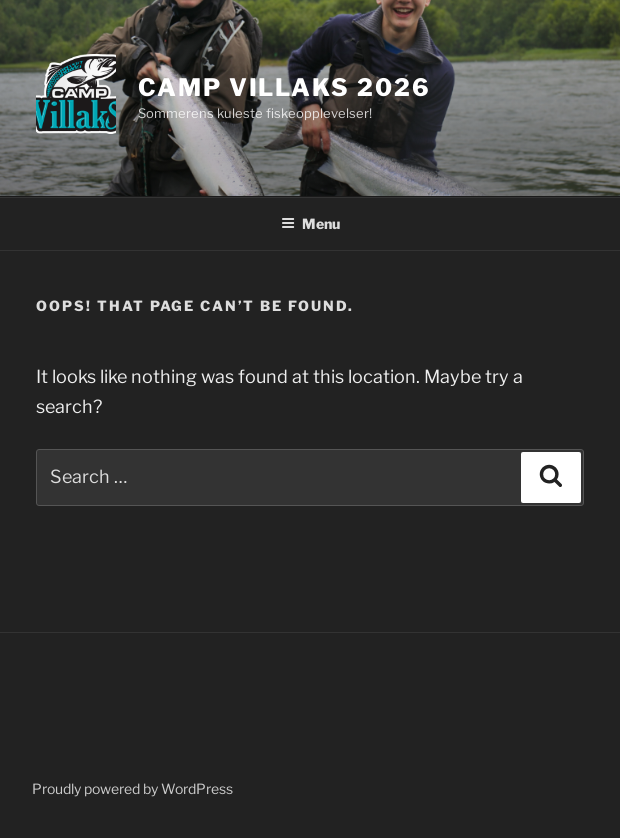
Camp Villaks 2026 (284, 87)
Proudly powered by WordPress (132, 788)
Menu (310, 223)
